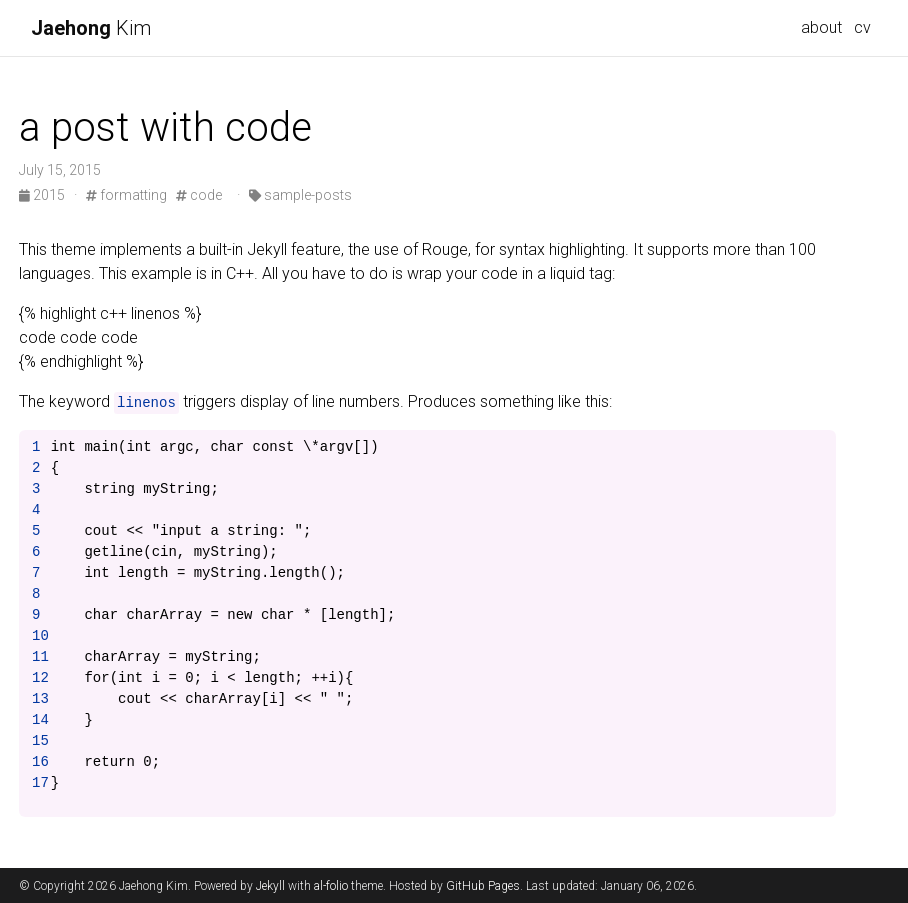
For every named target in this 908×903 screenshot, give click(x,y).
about (821, 27)
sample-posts (300, 195)
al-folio (331, 886)
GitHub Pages (483, 886)
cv (862, 27)
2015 (43, 195)
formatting (126, 195)
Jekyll (270, 886)
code (199, 195)
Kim (91, 28)
